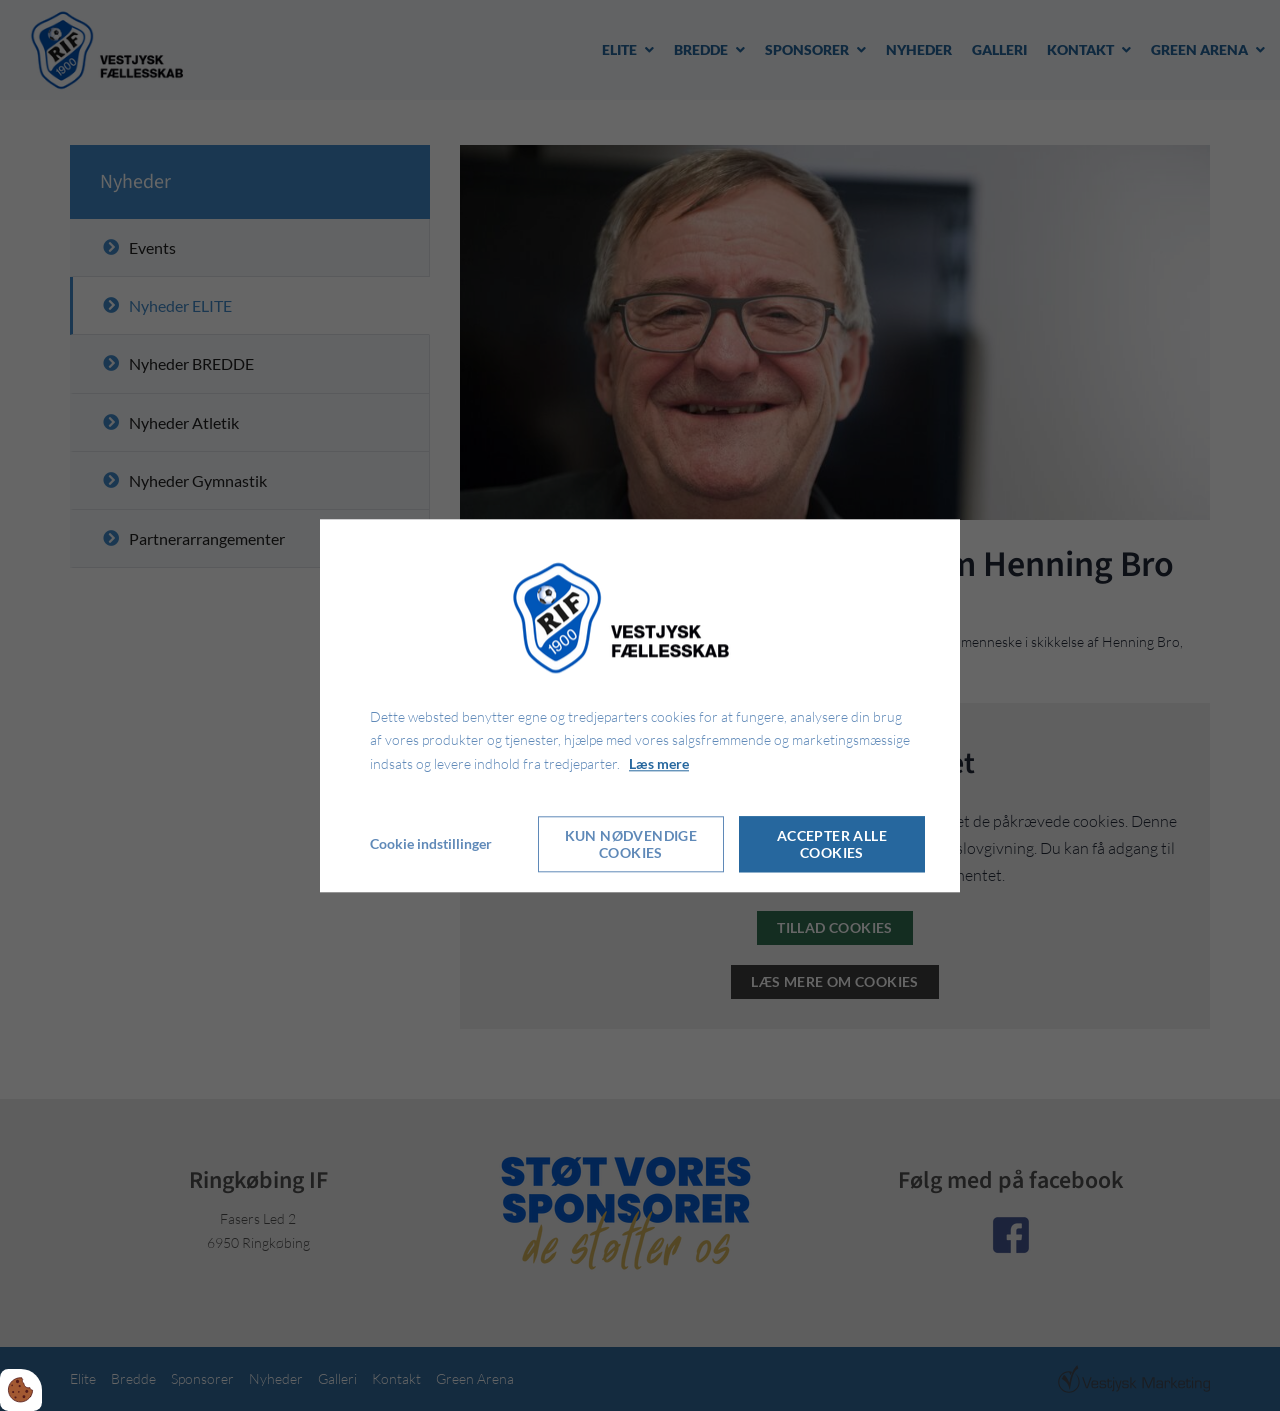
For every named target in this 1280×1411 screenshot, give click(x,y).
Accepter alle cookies (832, 844)
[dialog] (640, 705)
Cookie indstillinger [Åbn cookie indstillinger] (431, 843)
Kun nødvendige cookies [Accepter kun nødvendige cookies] (631, 844)
